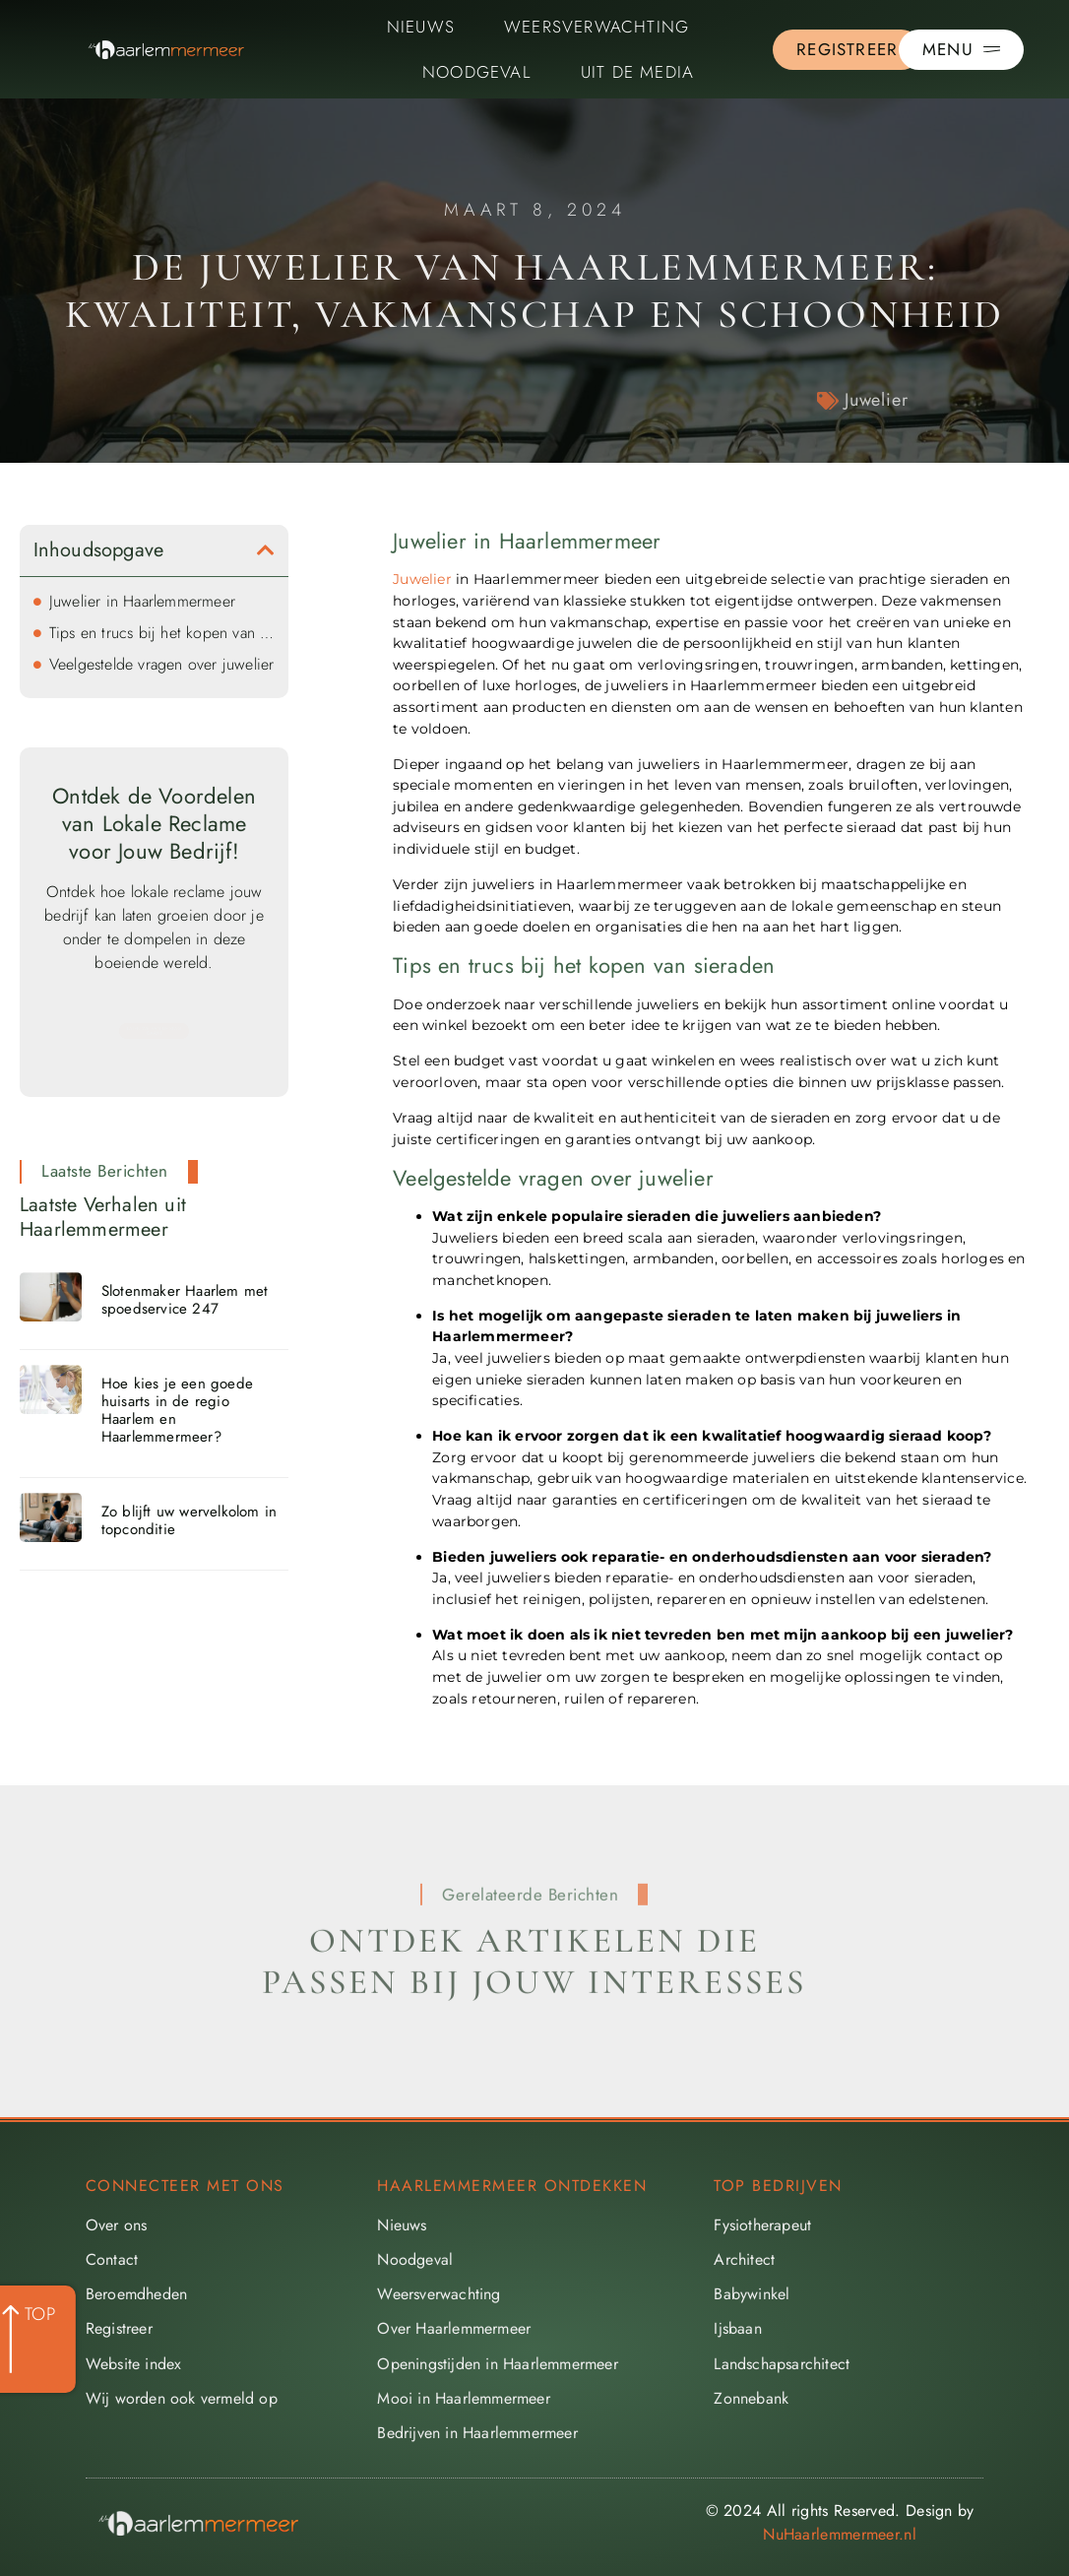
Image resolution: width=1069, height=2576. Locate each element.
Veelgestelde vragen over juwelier (162, 664)
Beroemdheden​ (136, 2294)
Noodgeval (477, 72)
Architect (744, 2259)
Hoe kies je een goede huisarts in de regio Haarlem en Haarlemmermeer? (177, 1410)
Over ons (117, 2225)
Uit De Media (637, 72)
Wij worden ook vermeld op (182, 2398)
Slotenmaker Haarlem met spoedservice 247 (185, 1300)
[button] (266, 550)
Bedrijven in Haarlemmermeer (477, 2432)
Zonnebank (751, 2398)
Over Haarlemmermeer (454, 2328)
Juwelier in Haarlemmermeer (142, 601)
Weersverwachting (596, 26)
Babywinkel (751, 2294)
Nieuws (421, 26)
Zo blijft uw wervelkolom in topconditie (189, 1520)
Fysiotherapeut (762, 2225)
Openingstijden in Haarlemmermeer (497, 2363)
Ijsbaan (737, 2328)
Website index (134, 2363)
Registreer (119, 2328)
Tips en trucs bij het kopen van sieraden (162, 632)
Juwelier (876, 400)
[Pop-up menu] (961, 50)
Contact (112, 2259)
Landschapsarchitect (781, 2363)
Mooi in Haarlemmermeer (463, 2398)
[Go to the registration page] (847, 50)
